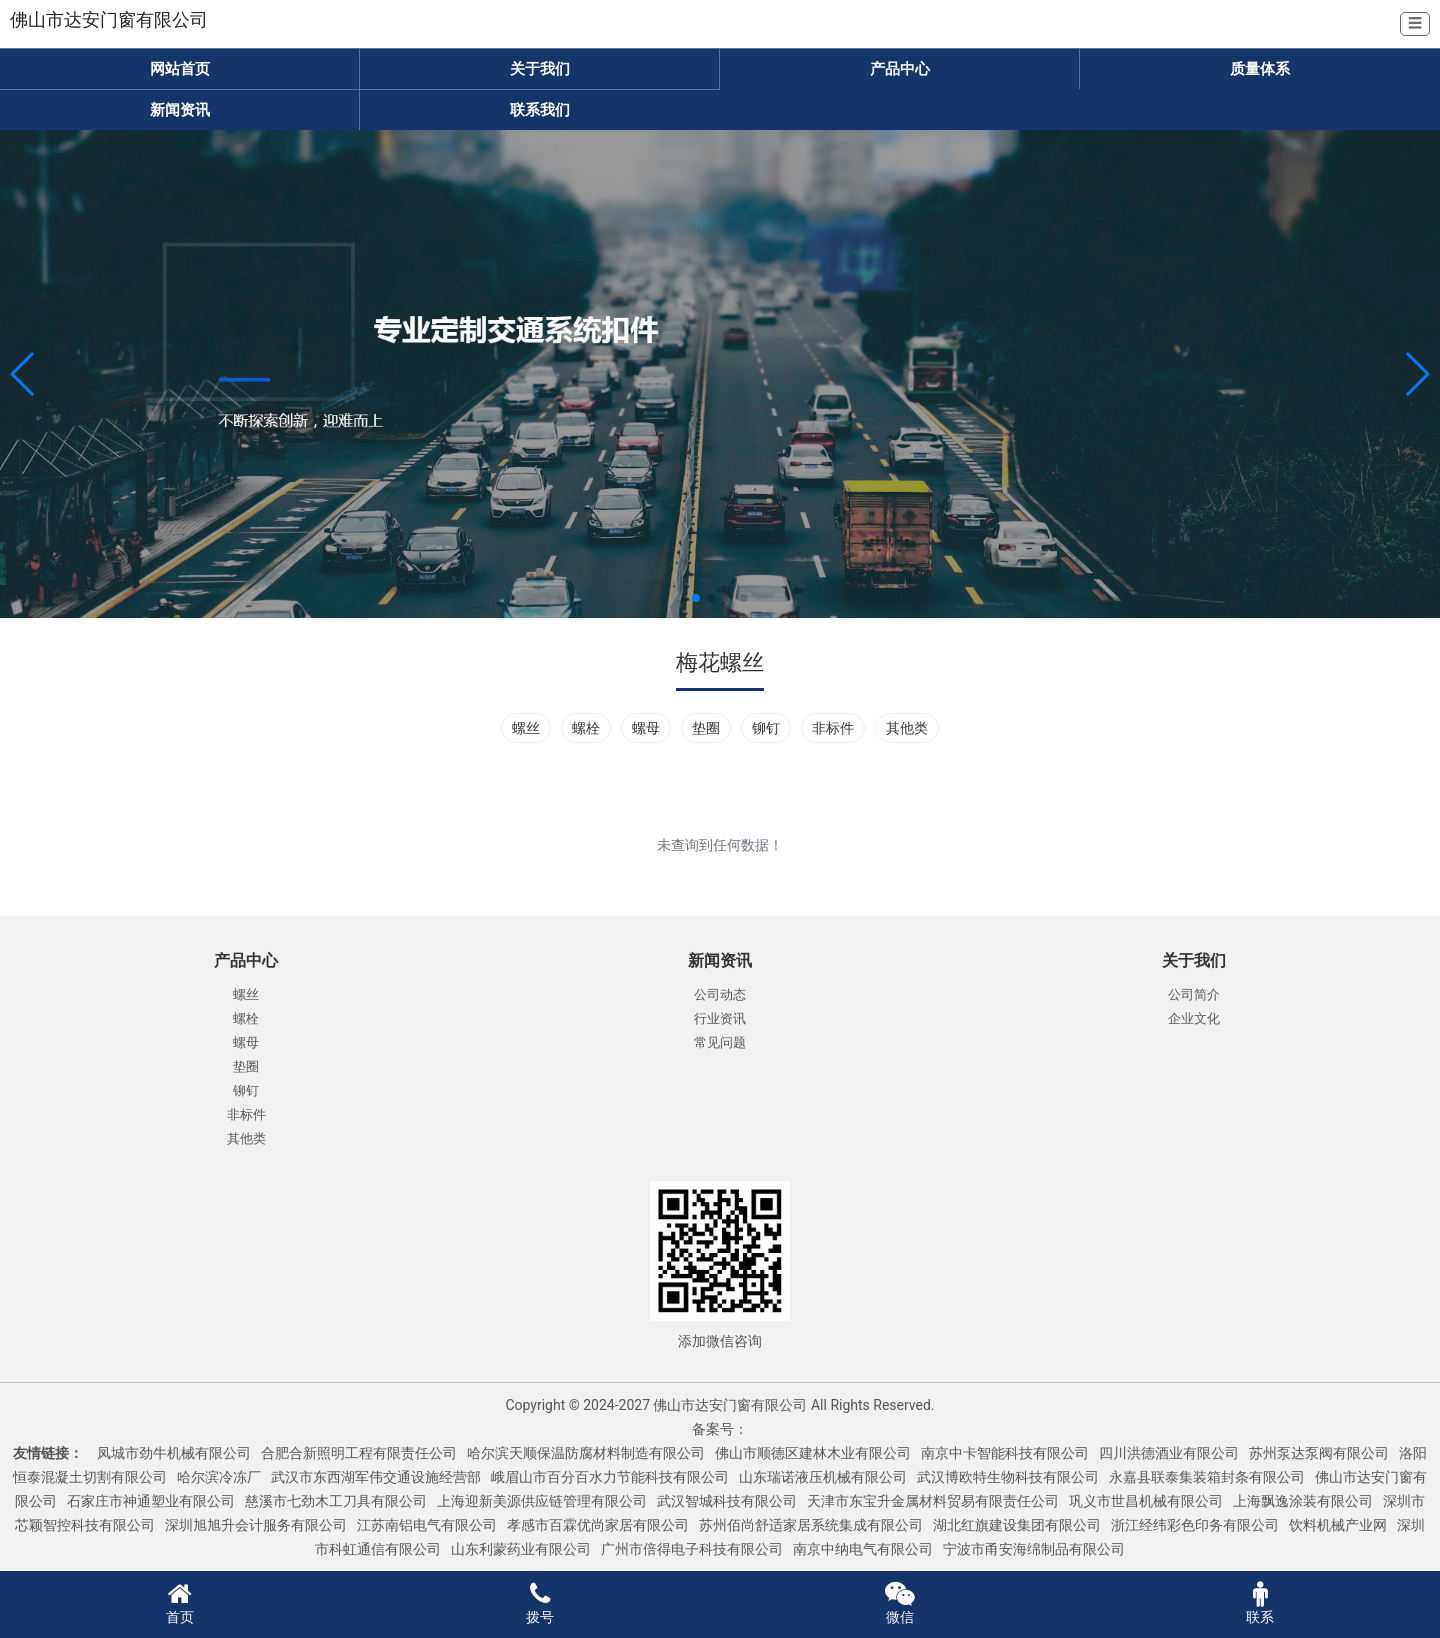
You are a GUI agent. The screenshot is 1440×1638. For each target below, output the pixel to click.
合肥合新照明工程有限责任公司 (359, 1453)
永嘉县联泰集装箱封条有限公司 (1207, 1477)
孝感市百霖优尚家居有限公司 (598, 1525)
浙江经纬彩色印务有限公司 (1195, 1525)
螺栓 (586, 728)
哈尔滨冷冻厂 (219, 1477)
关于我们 (540, 69)
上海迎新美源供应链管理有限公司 (542, 1501)
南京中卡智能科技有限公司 (1005, 1453)
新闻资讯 (180, 110)
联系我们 (540, 110)
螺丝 (526, 728)
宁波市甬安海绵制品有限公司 (1034, 1549)
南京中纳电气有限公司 (863, 1549)
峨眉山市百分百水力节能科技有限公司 (610, 1477)
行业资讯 (720, 1018)
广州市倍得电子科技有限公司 (692, 1549)
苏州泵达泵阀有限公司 (1319, 1453)
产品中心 (900, 69)
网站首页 (180, 69)
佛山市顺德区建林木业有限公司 (813, 1453)
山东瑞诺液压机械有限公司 (823, 1477)
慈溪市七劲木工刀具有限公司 (336, 1501)
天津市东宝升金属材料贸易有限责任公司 (933, 1501)
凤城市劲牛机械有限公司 (174, 1453)
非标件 (833, 728)
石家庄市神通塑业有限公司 (151, 1501)
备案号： (720, 1429)
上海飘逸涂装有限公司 (1303, 1501)
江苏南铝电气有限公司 (427, 1525)
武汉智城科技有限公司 (727, 1501)
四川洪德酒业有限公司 (1169, 1453)
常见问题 (720, 1042)
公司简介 (1194, 994)
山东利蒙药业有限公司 (521, 1549)
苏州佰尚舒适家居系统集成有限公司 (811, 1525)
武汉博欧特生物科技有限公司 (1008, 1477)
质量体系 (1260, 69)
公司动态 (720, 994)
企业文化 (1194, 1018)
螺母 (646, 728)
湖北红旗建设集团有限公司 (1017, 1525)
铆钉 (766, 728)
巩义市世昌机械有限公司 (1146, 1501)
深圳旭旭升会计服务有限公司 (256, 1525)
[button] (23, 374)
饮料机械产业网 (1338, 1525)
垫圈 (706, 728)
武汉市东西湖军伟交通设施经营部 (376, 1477)
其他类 (907, 728)
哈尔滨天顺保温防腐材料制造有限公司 (586, 1453)
